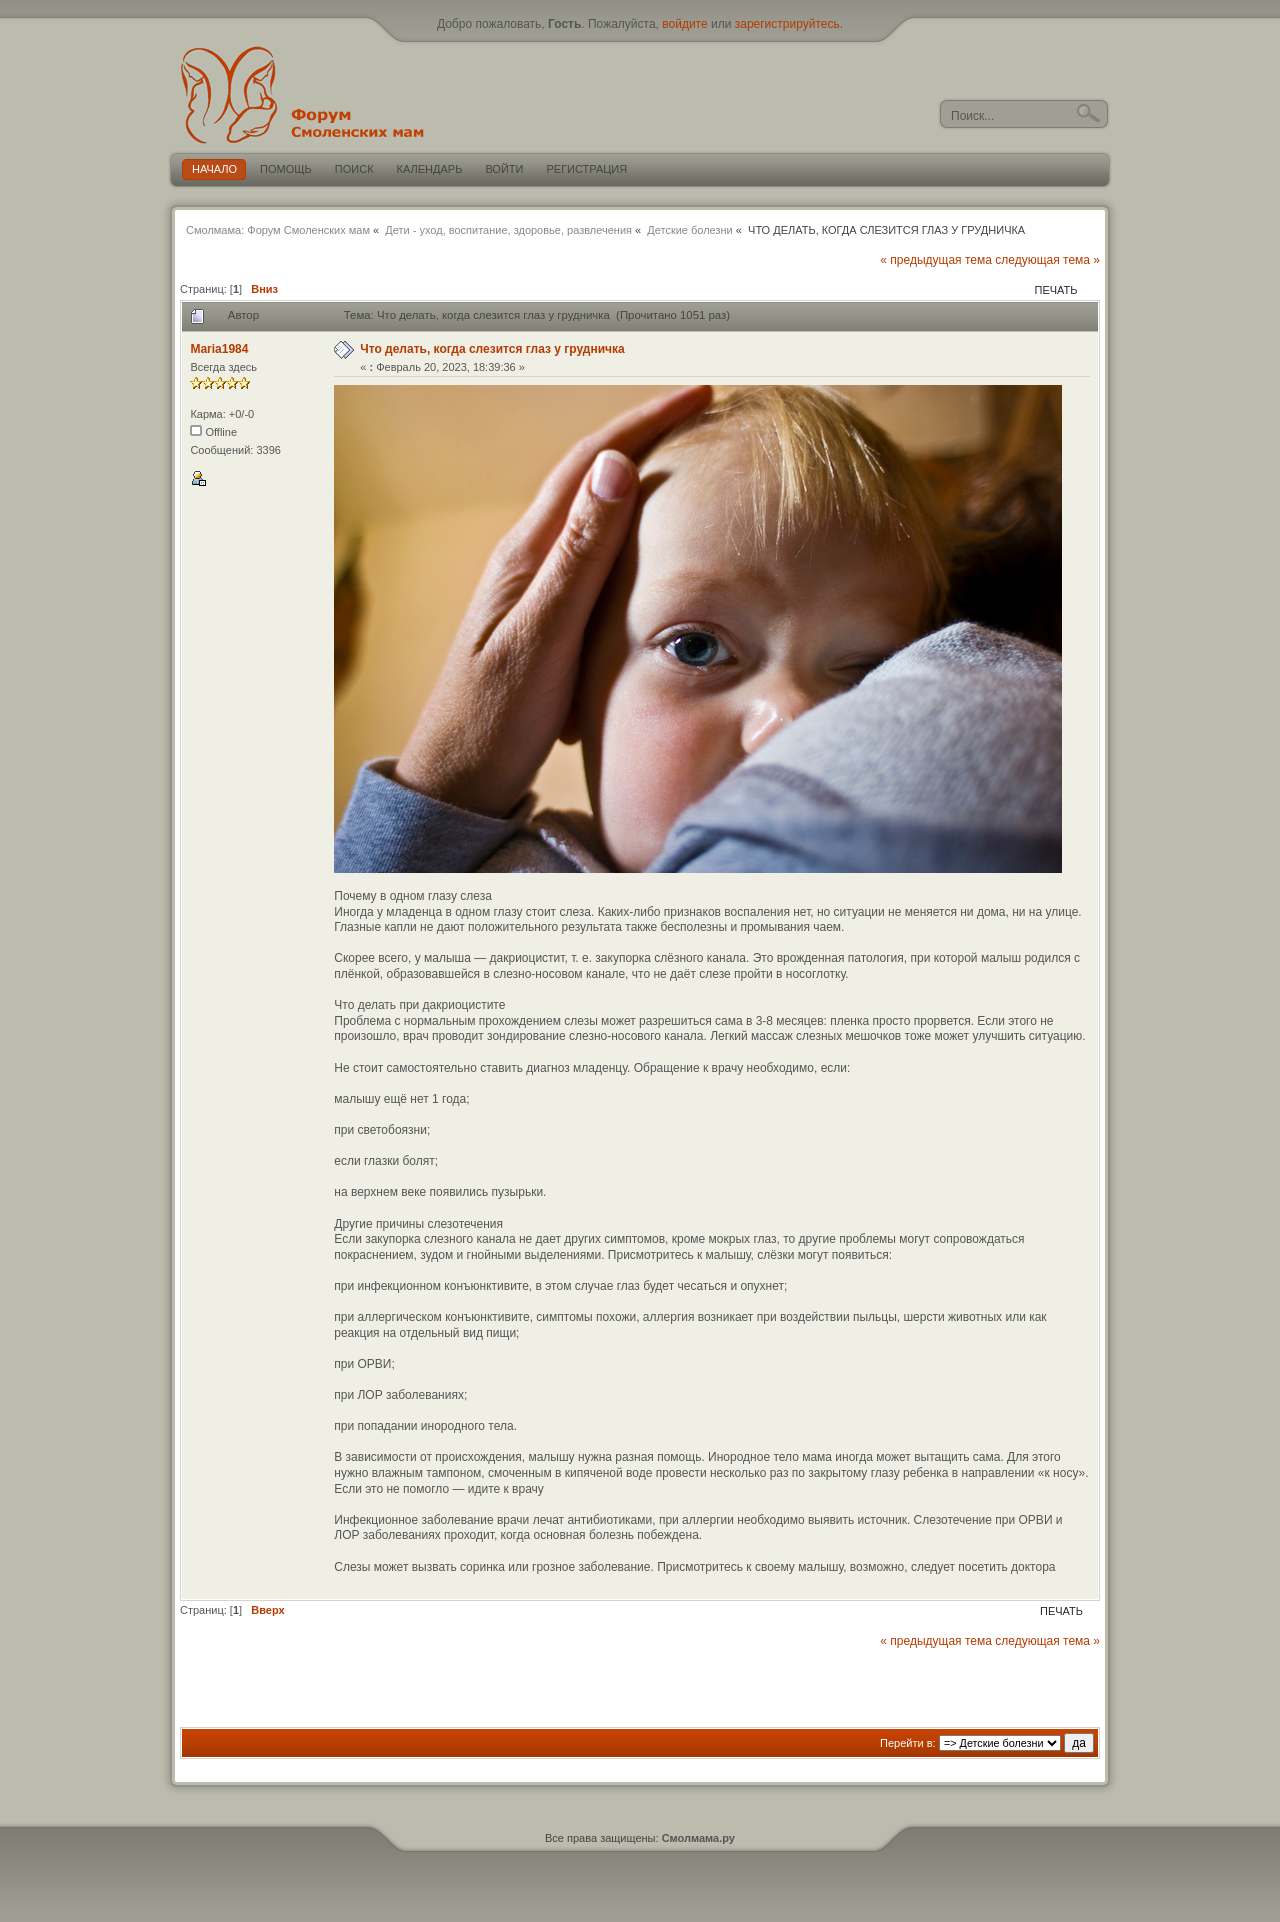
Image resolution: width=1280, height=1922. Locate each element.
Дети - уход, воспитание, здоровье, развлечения (508, 230)
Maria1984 (219, 349)
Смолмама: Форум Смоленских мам (278, 230)
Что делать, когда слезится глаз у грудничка (492, 349)
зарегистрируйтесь (787, 24)
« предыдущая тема (936, 260)
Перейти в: (908, 1743)
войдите (684, 24)
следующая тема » (1047, 260)
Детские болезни (689, 230)
